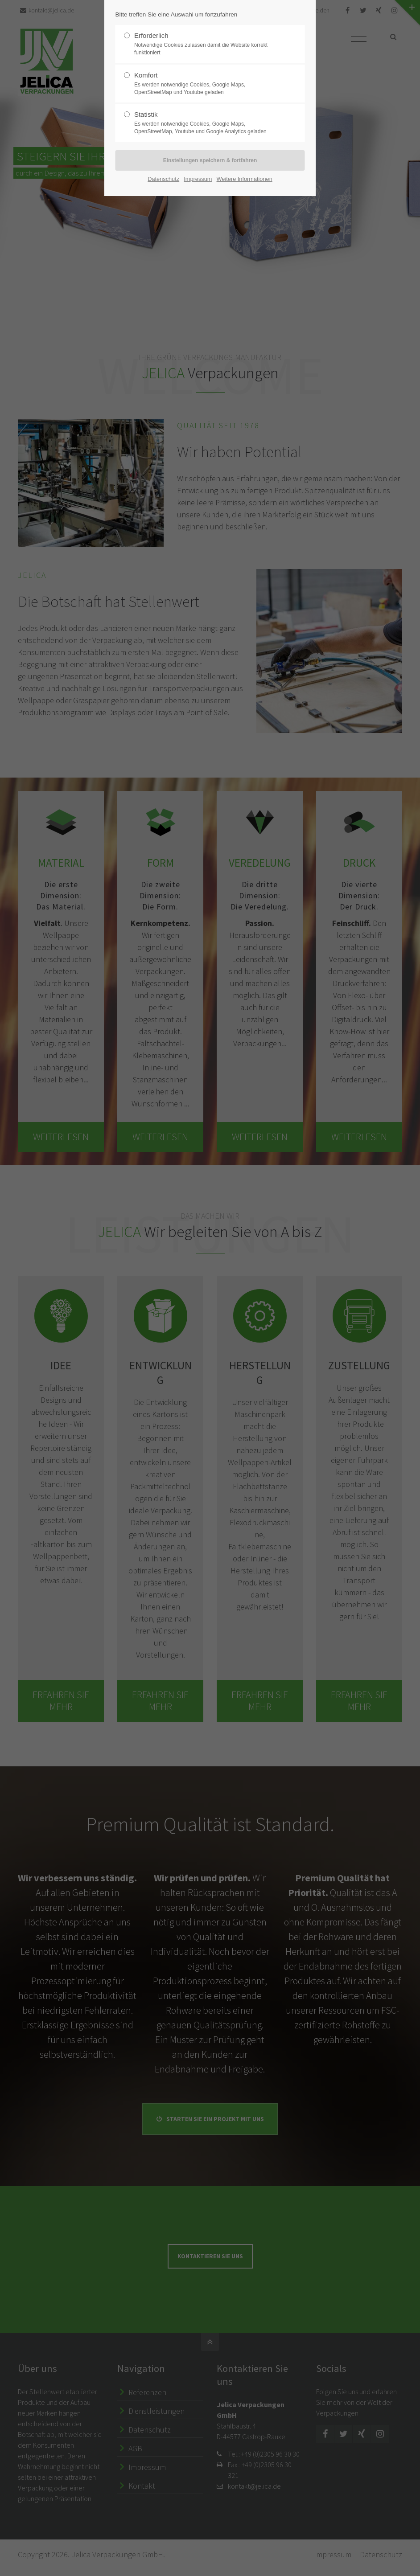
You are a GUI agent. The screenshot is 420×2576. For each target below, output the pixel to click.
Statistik (206, 123)
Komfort (206, 83)
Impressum (198, 179)
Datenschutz (163, 179)
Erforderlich (206, 44)
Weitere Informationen (244, 179)
